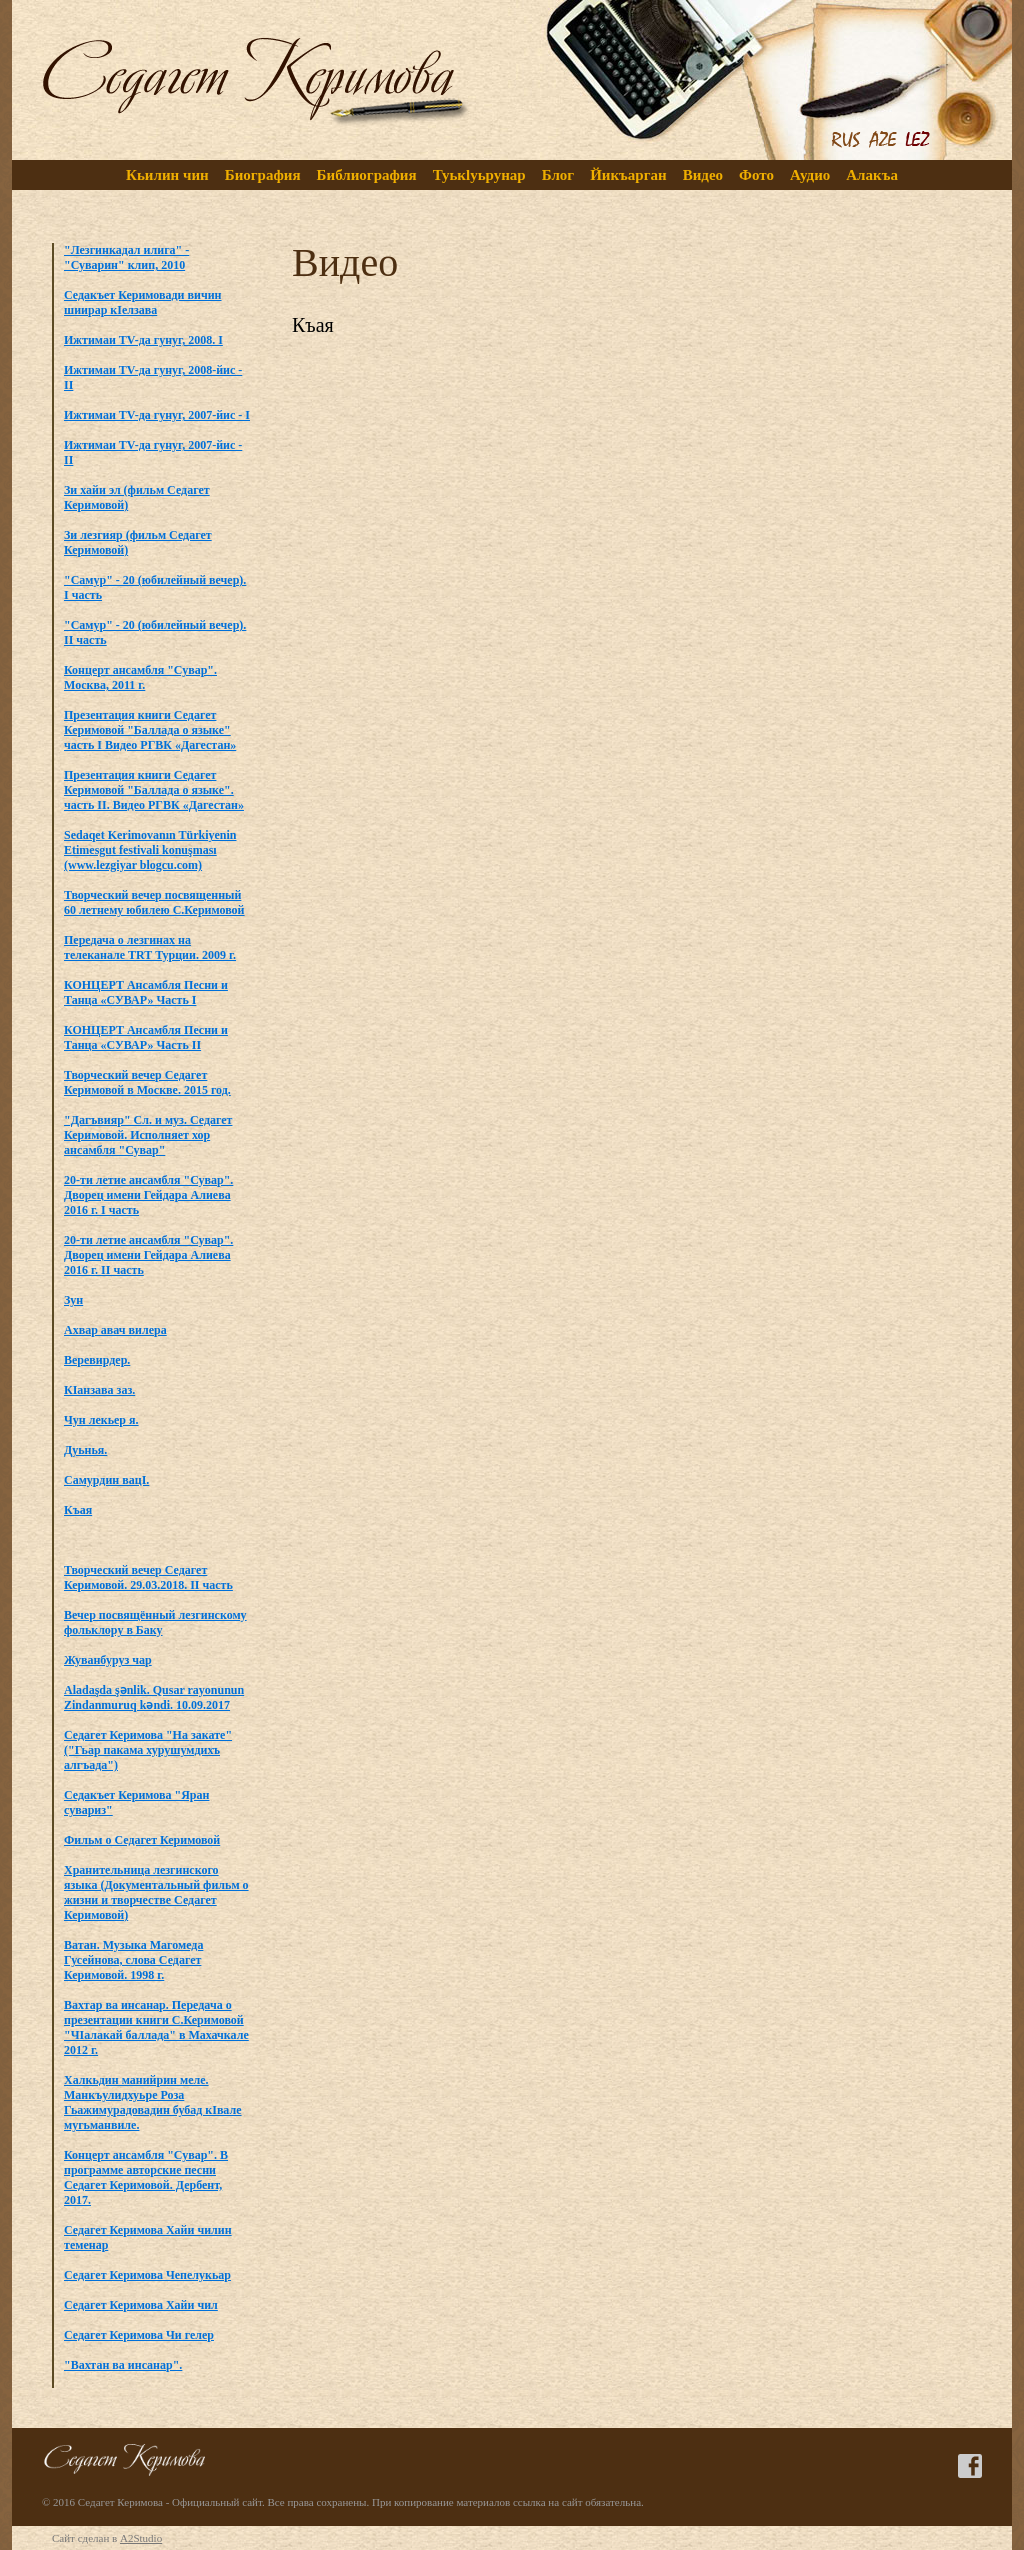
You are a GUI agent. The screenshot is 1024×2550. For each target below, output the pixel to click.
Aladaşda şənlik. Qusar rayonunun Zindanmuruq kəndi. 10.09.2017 (154, 1697)
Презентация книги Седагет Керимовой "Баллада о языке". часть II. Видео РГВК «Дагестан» (154, 790)
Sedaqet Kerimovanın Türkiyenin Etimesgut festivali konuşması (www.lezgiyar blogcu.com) (150, 850)
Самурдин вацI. (106, 1480)
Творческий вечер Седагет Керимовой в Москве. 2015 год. (147, 1082)
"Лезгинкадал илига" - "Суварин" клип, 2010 (126, 257)
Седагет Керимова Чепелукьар (147, 2275)
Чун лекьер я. (101, 1420)
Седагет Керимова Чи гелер (139, 2335)
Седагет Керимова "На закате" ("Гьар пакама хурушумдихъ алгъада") (148, 1750)
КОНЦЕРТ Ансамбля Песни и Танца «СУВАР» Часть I (146, 992)
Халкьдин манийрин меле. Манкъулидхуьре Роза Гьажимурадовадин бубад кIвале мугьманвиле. (153, 2102)
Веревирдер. (97, 1360)
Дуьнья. (85, 1450)
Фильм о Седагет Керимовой (142, 1840)
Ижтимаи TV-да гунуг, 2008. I (143, 340)
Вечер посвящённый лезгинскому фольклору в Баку (155, 1622)
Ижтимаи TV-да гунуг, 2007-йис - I (157, 415)
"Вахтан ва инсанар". (123, 2365)
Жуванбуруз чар (108, 1660)
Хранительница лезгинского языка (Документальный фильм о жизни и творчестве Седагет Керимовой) (156, 1892)
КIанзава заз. (99, 1390)
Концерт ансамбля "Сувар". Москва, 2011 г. (140, 677)
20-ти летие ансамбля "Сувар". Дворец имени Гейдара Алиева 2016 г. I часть (148, 1195)
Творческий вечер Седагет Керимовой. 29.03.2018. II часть (148, 1577)
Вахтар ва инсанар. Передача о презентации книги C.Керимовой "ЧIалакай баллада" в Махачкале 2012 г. (156, 2027)
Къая (78, 1510)
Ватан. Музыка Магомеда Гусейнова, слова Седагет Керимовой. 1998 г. (133, 1960)
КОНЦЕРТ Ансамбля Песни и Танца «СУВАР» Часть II (146, 1037)
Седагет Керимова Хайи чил (141, 2305)
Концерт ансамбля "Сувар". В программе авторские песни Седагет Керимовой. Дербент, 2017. (146, 2177)
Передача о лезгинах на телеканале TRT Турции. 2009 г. (150, 947)
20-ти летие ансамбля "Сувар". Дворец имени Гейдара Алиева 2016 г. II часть (148, 1255)
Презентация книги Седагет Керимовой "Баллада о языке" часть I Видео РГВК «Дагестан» (150, 730)
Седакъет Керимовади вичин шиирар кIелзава (143, 302)
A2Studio (141, 2538)
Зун (73, 1300)
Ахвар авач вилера (115, 1330)
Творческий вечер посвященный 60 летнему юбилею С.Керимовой (154, 902)
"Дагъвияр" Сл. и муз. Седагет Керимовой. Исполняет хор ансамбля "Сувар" (148, 1135)
